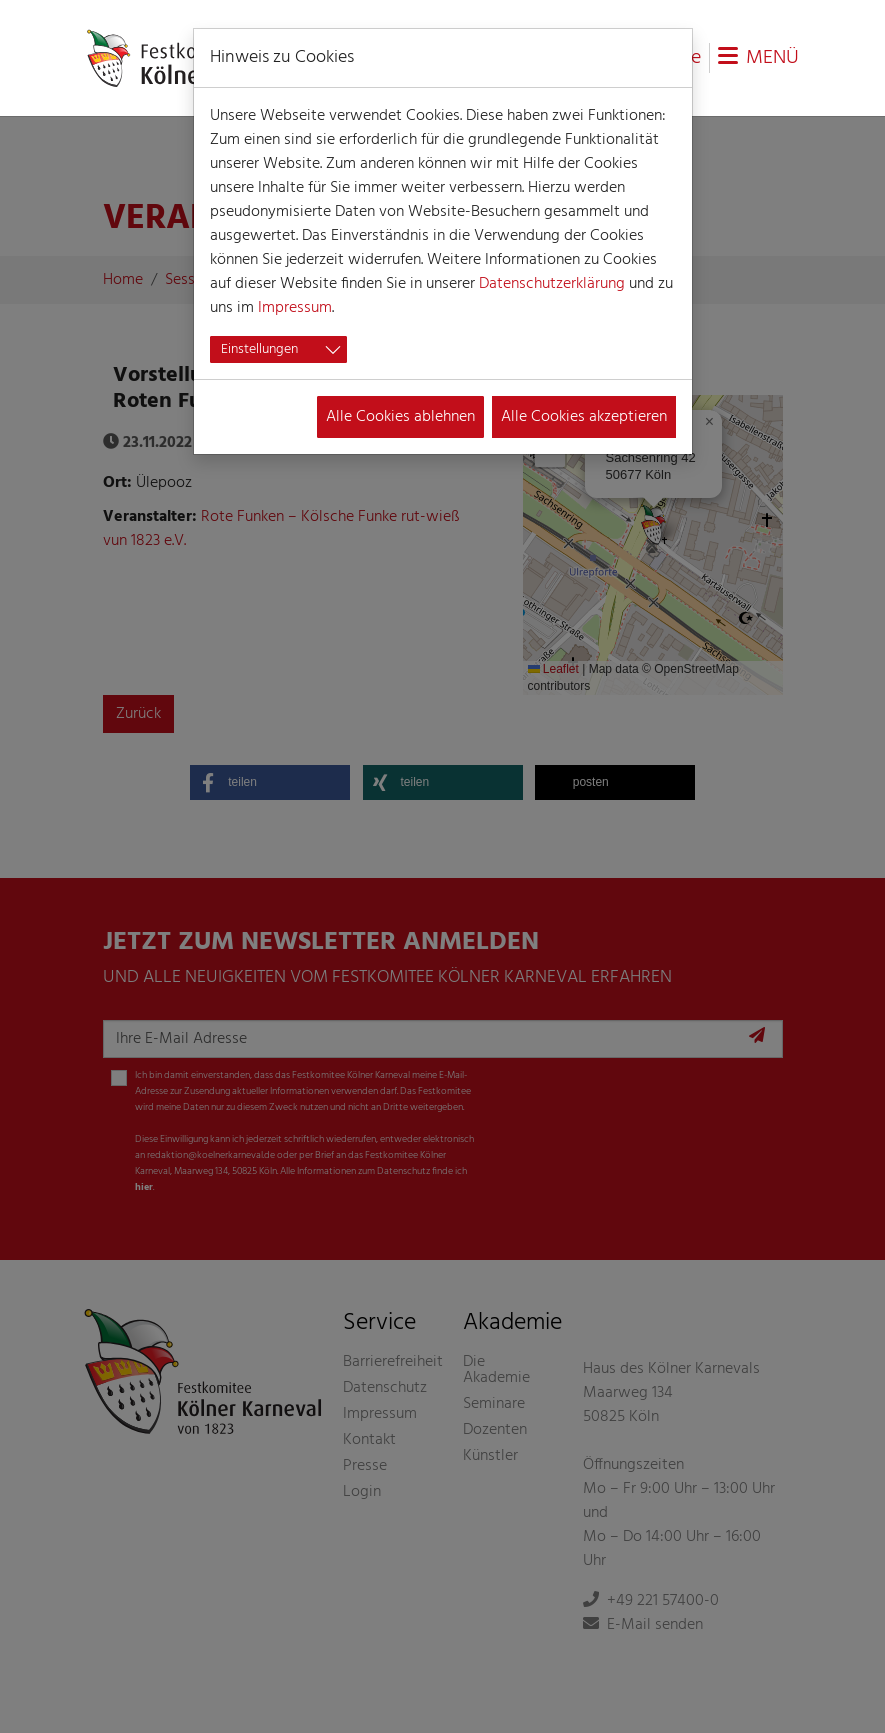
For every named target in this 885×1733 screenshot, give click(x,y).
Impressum (295, 308)
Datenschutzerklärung (552, 284)
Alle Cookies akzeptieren (584, 417)
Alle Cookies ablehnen (400, 417)
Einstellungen (259, 349)
